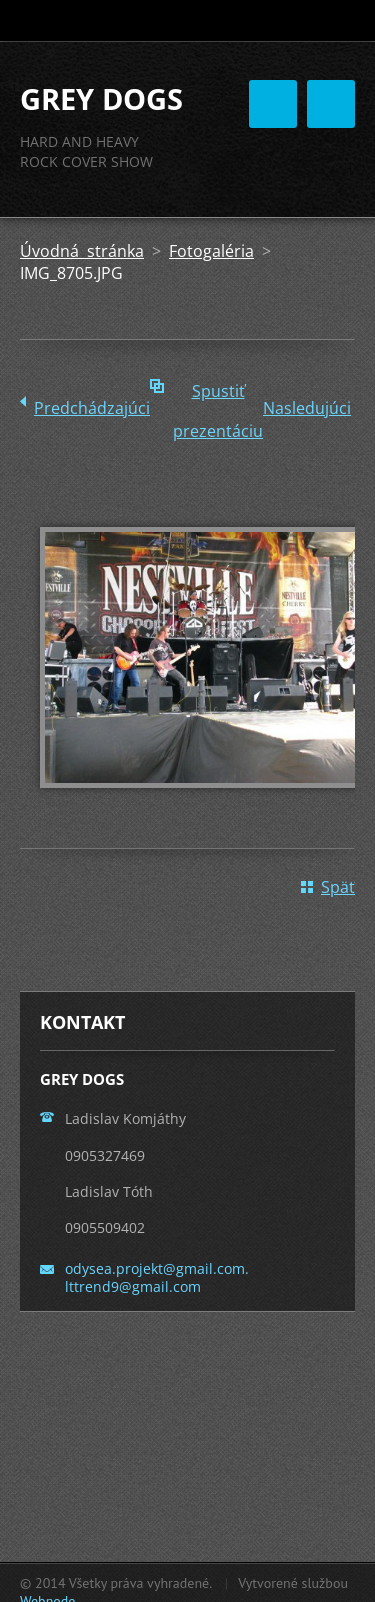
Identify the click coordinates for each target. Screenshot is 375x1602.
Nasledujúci (307, 408)
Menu (331, 104)
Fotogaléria (211, 251)
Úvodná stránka (82, 251)
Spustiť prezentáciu (218, 395)
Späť (338, 887)
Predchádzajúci (92, 408)
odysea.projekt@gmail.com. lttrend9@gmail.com (157, 1277)
